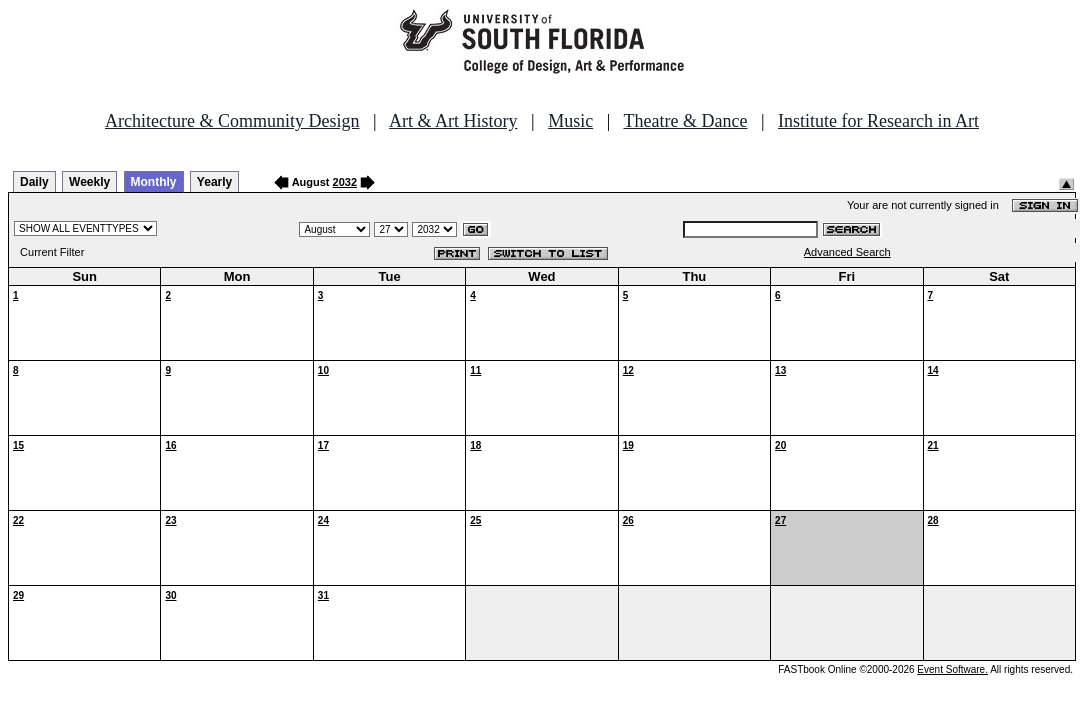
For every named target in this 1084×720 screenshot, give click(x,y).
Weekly (89, 182)
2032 (345, 182)
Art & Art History (453, 121)
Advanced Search (847, 252)
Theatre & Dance (685, 121)
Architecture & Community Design (232, 121)
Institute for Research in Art (878, 121)
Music (570, 121)
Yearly (214, 182)
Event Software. (952, 669)
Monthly (154, 182)
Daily (34, 182)
